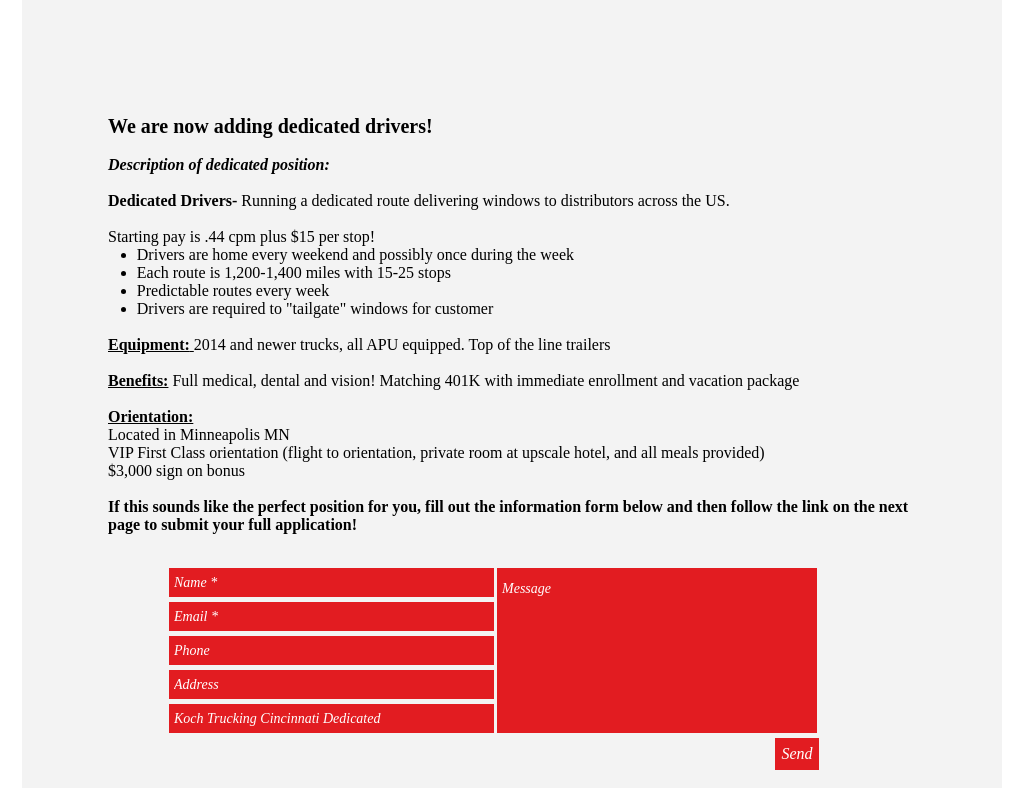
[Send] (797, 754)
